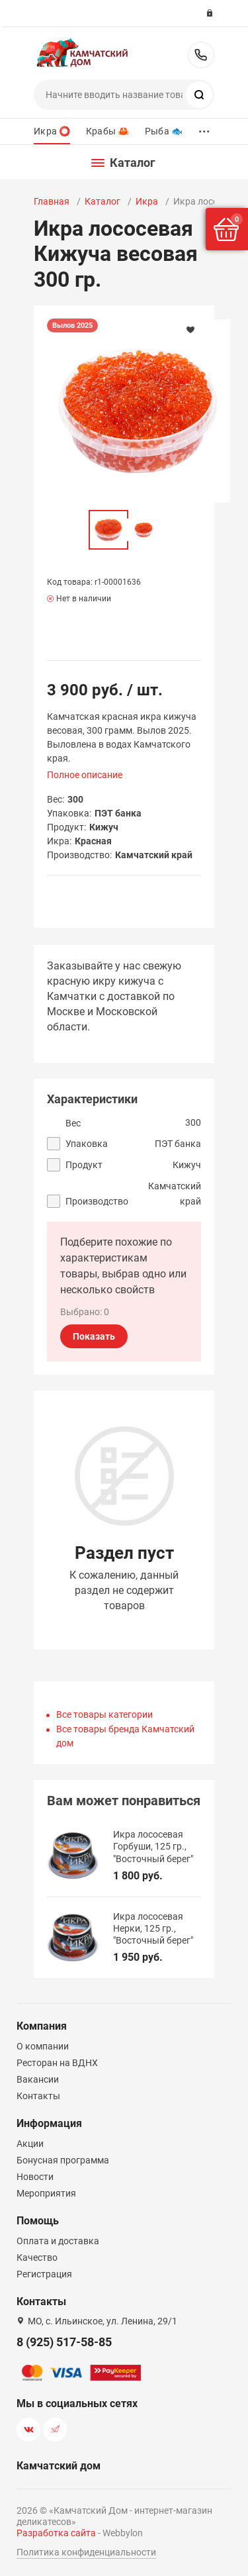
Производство (96, 1201)
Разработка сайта (56, 2533)
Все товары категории (104, 1714)
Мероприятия (46, 2193)
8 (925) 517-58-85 (201, 55)
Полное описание (84, 774)
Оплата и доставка (58, 2241)
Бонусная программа (63, 2160)
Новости (35, 2176)
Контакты (38, 2096)
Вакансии (38, 2079)
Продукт (84, 1165)
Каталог (102, 201)
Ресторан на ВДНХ (57, 2062)
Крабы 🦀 (107, 131)
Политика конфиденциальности (86, 2552)
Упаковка (86, 1143)
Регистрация (44, 2274)
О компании (43, 2046)
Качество (37, 2257)
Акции (30, 2143)
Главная (51, 201)
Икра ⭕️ (52, 131)
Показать (94, 1336)
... (204, 128)
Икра (147, 201)
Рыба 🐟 (164, 131)
